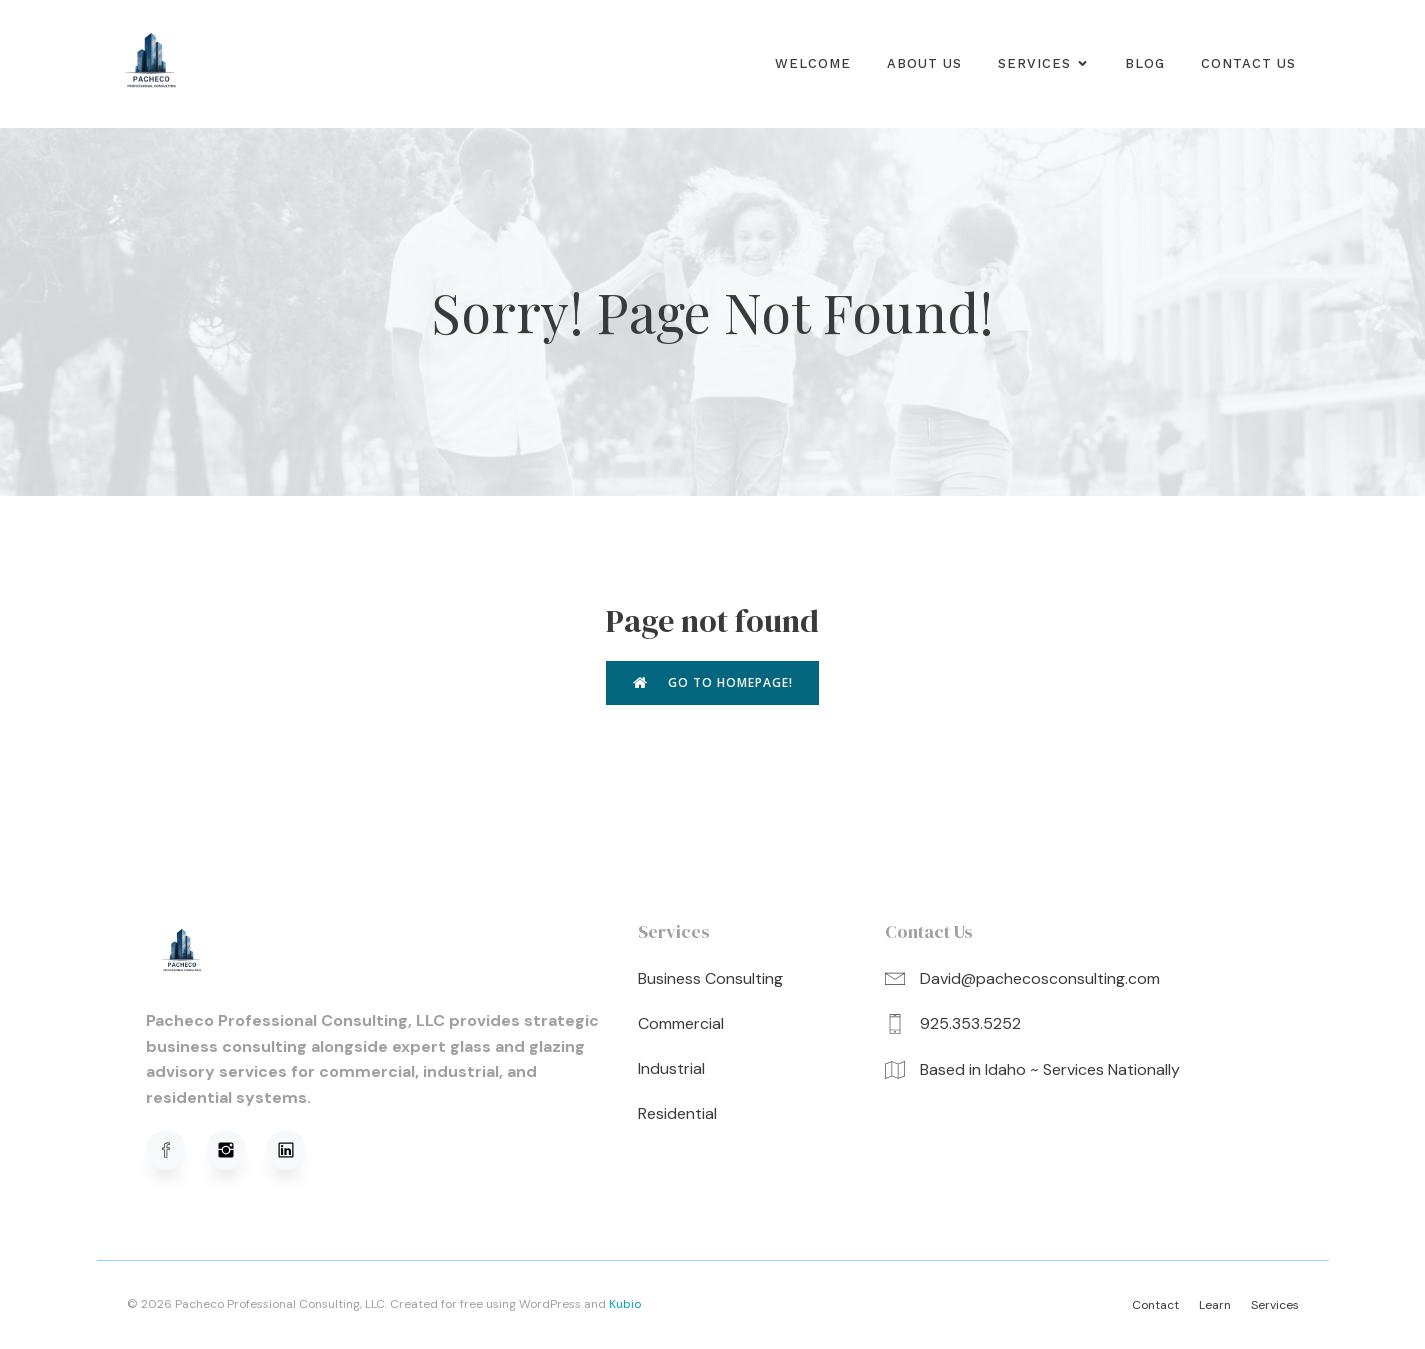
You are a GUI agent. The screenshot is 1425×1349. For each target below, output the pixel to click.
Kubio (625, 1306)
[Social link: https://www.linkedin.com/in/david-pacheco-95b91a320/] (296, 1152)
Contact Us (1248, 64)
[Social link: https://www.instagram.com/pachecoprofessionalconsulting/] (236, 1152)
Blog (1145, 64)
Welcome (813, 64)
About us (924, 64)
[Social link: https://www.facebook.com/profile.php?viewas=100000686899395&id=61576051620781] (176, 1152)
